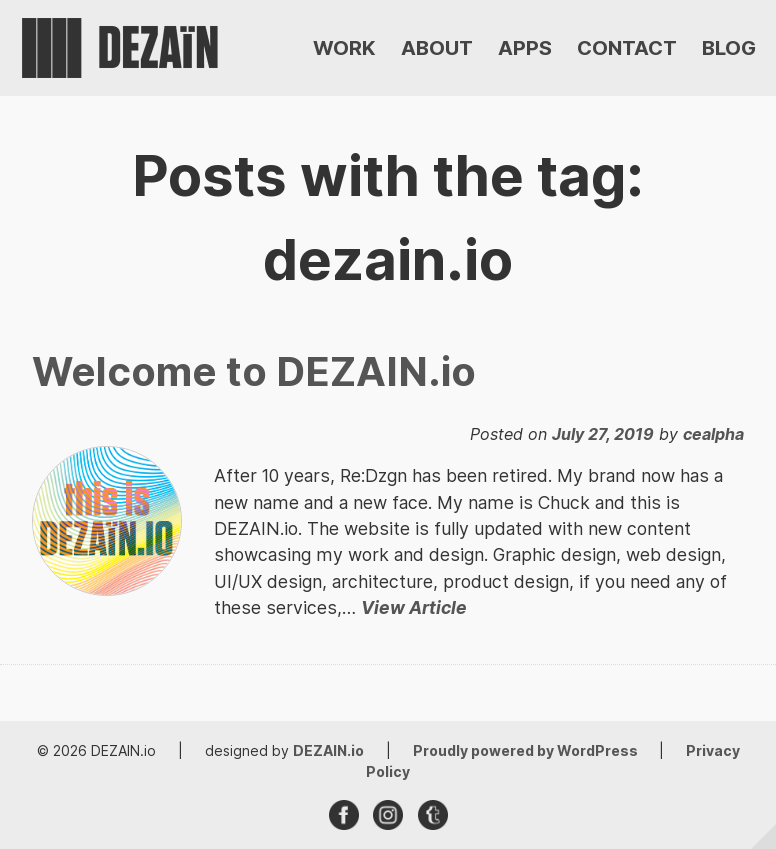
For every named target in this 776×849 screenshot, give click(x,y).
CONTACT (627, 48)
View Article (414, 607)
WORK (344, 48)
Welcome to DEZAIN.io (254, 371)
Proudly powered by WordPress (527, 750)
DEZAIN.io (328, 750)
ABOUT (437, 48)
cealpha (713, 434)
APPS (525, 48)
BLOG (729, 48)
